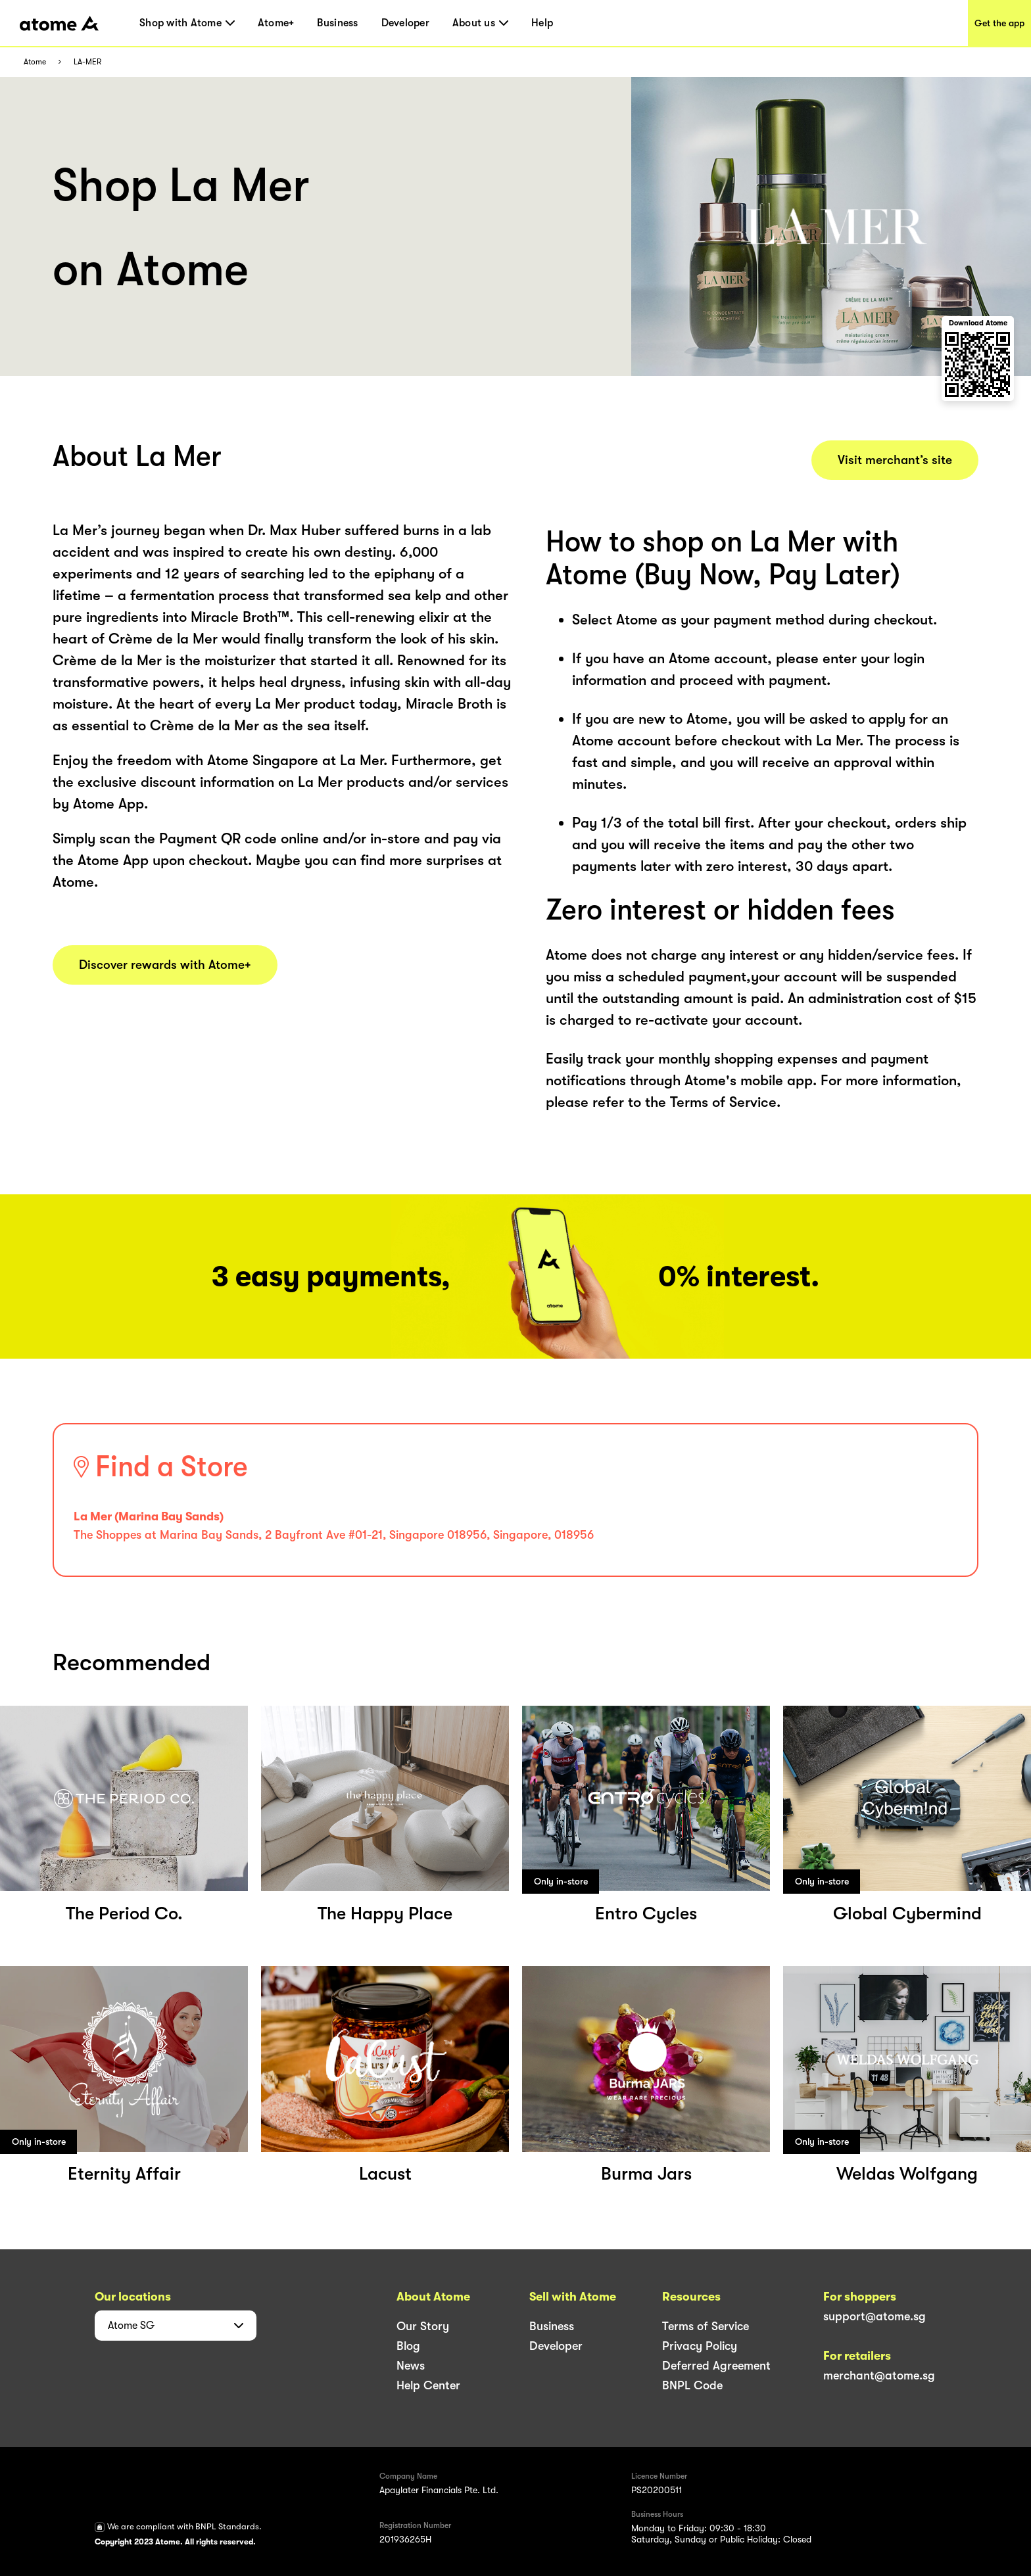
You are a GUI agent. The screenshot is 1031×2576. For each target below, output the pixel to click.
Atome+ (276, 23)
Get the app (999, 23)
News (410, 2365)
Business (337, 23)
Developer (405, 23)
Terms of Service (705, 2326)
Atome (35, 62)
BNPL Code (692, 2385)
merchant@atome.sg (879, 2375)
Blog (408, 2346)
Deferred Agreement (716, 2365)
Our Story (422, 2326)
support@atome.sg (874, 2316)
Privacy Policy (699, 2346)
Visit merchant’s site (895, 460)
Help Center (428, 2385)
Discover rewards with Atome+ (165, 965)
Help (542, 23)
